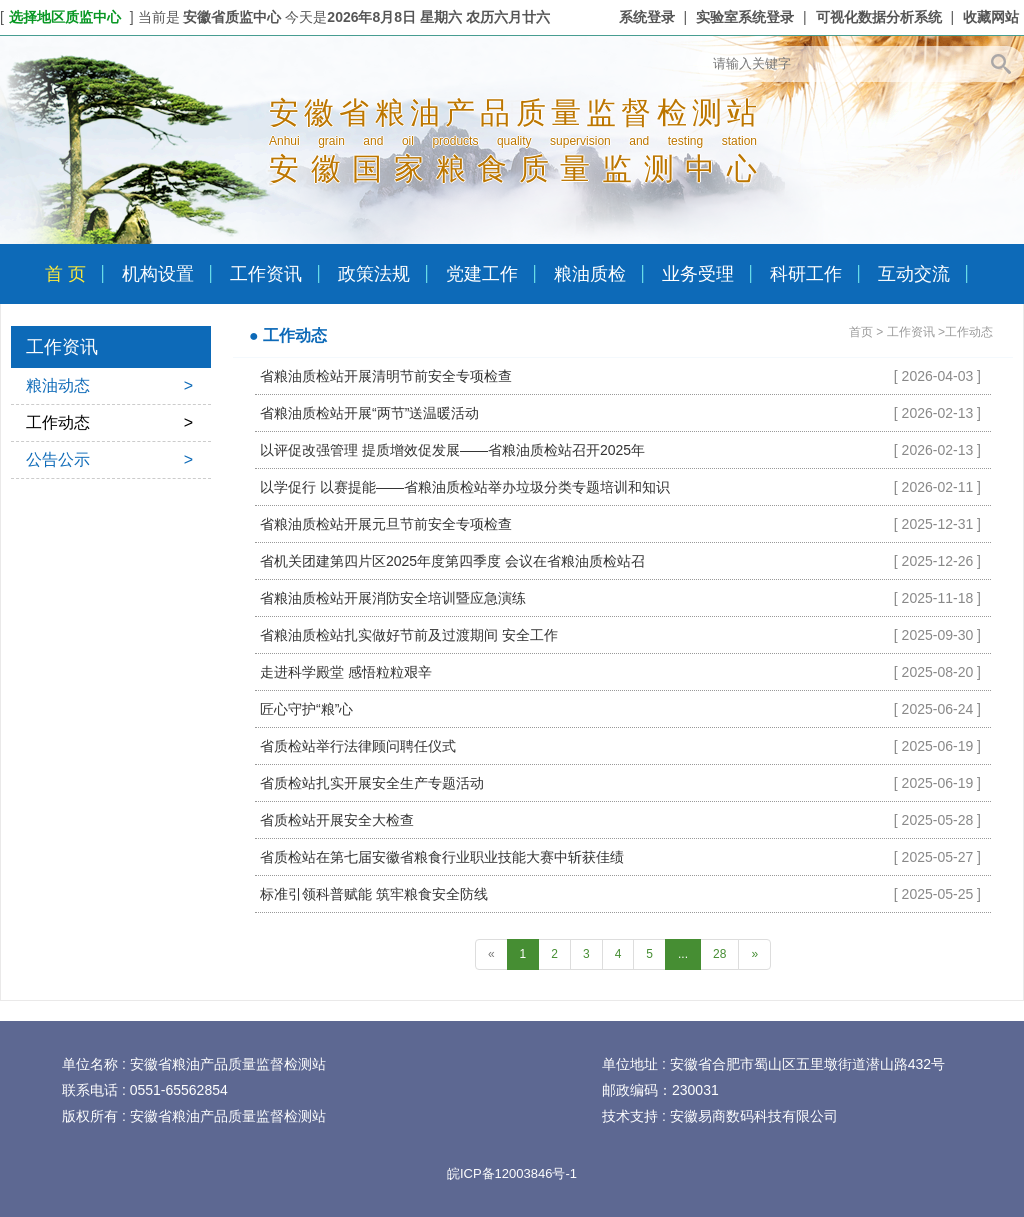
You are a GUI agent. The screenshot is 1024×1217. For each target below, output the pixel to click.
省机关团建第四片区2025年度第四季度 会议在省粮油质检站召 (452, 561)
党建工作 (482, 274)
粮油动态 (109, 386)
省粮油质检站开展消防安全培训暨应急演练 (393, 598)
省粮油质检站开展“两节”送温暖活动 (369, 413)
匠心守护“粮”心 (306, 709)
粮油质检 (590, 274)
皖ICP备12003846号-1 (512, 1173)
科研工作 (806, 274)
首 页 (65, 274)
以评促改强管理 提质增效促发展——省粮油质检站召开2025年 (452, 450)
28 (719, 954)
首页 (861, 332)
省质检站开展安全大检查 (337, 820)
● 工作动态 (288, 335)
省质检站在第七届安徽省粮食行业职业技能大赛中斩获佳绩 (442, 857)
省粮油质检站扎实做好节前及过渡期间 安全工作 (409, 635)
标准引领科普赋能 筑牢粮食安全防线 (374, 894)
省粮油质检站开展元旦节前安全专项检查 (386, 524)
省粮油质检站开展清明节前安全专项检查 (386, 376)
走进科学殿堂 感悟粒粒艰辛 (346, 672)
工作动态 (109, 423)
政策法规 (374, 274)
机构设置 (158, 274)
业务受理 (698, 274)
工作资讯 (266, 274)
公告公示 (109, 460)
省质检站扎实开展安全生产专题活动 (372, 783)
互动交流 (914, 274)
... (683, 954)
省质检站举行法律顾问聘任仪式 (358, 746)
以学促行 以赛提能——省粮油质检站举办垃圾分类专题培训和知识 (465, 487)
